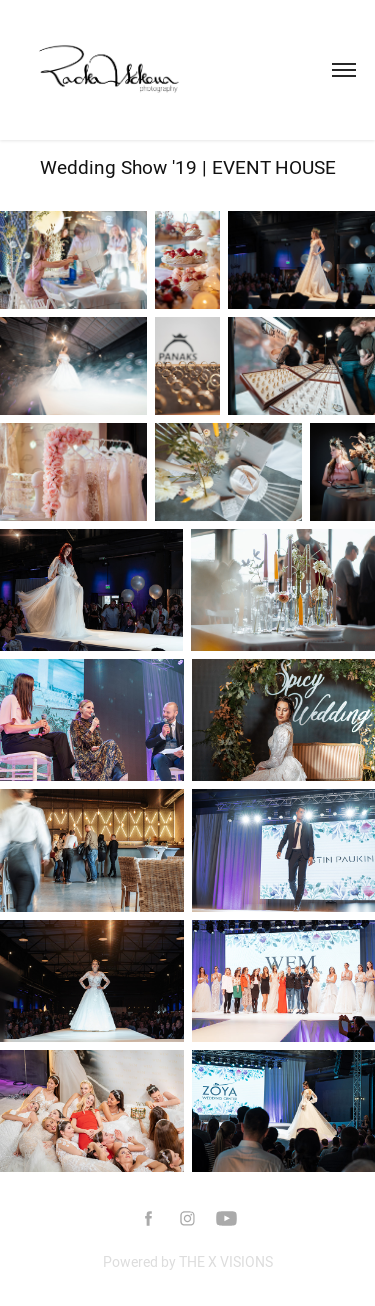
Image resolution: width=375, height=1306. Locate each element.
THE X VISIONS (226, 1262)
